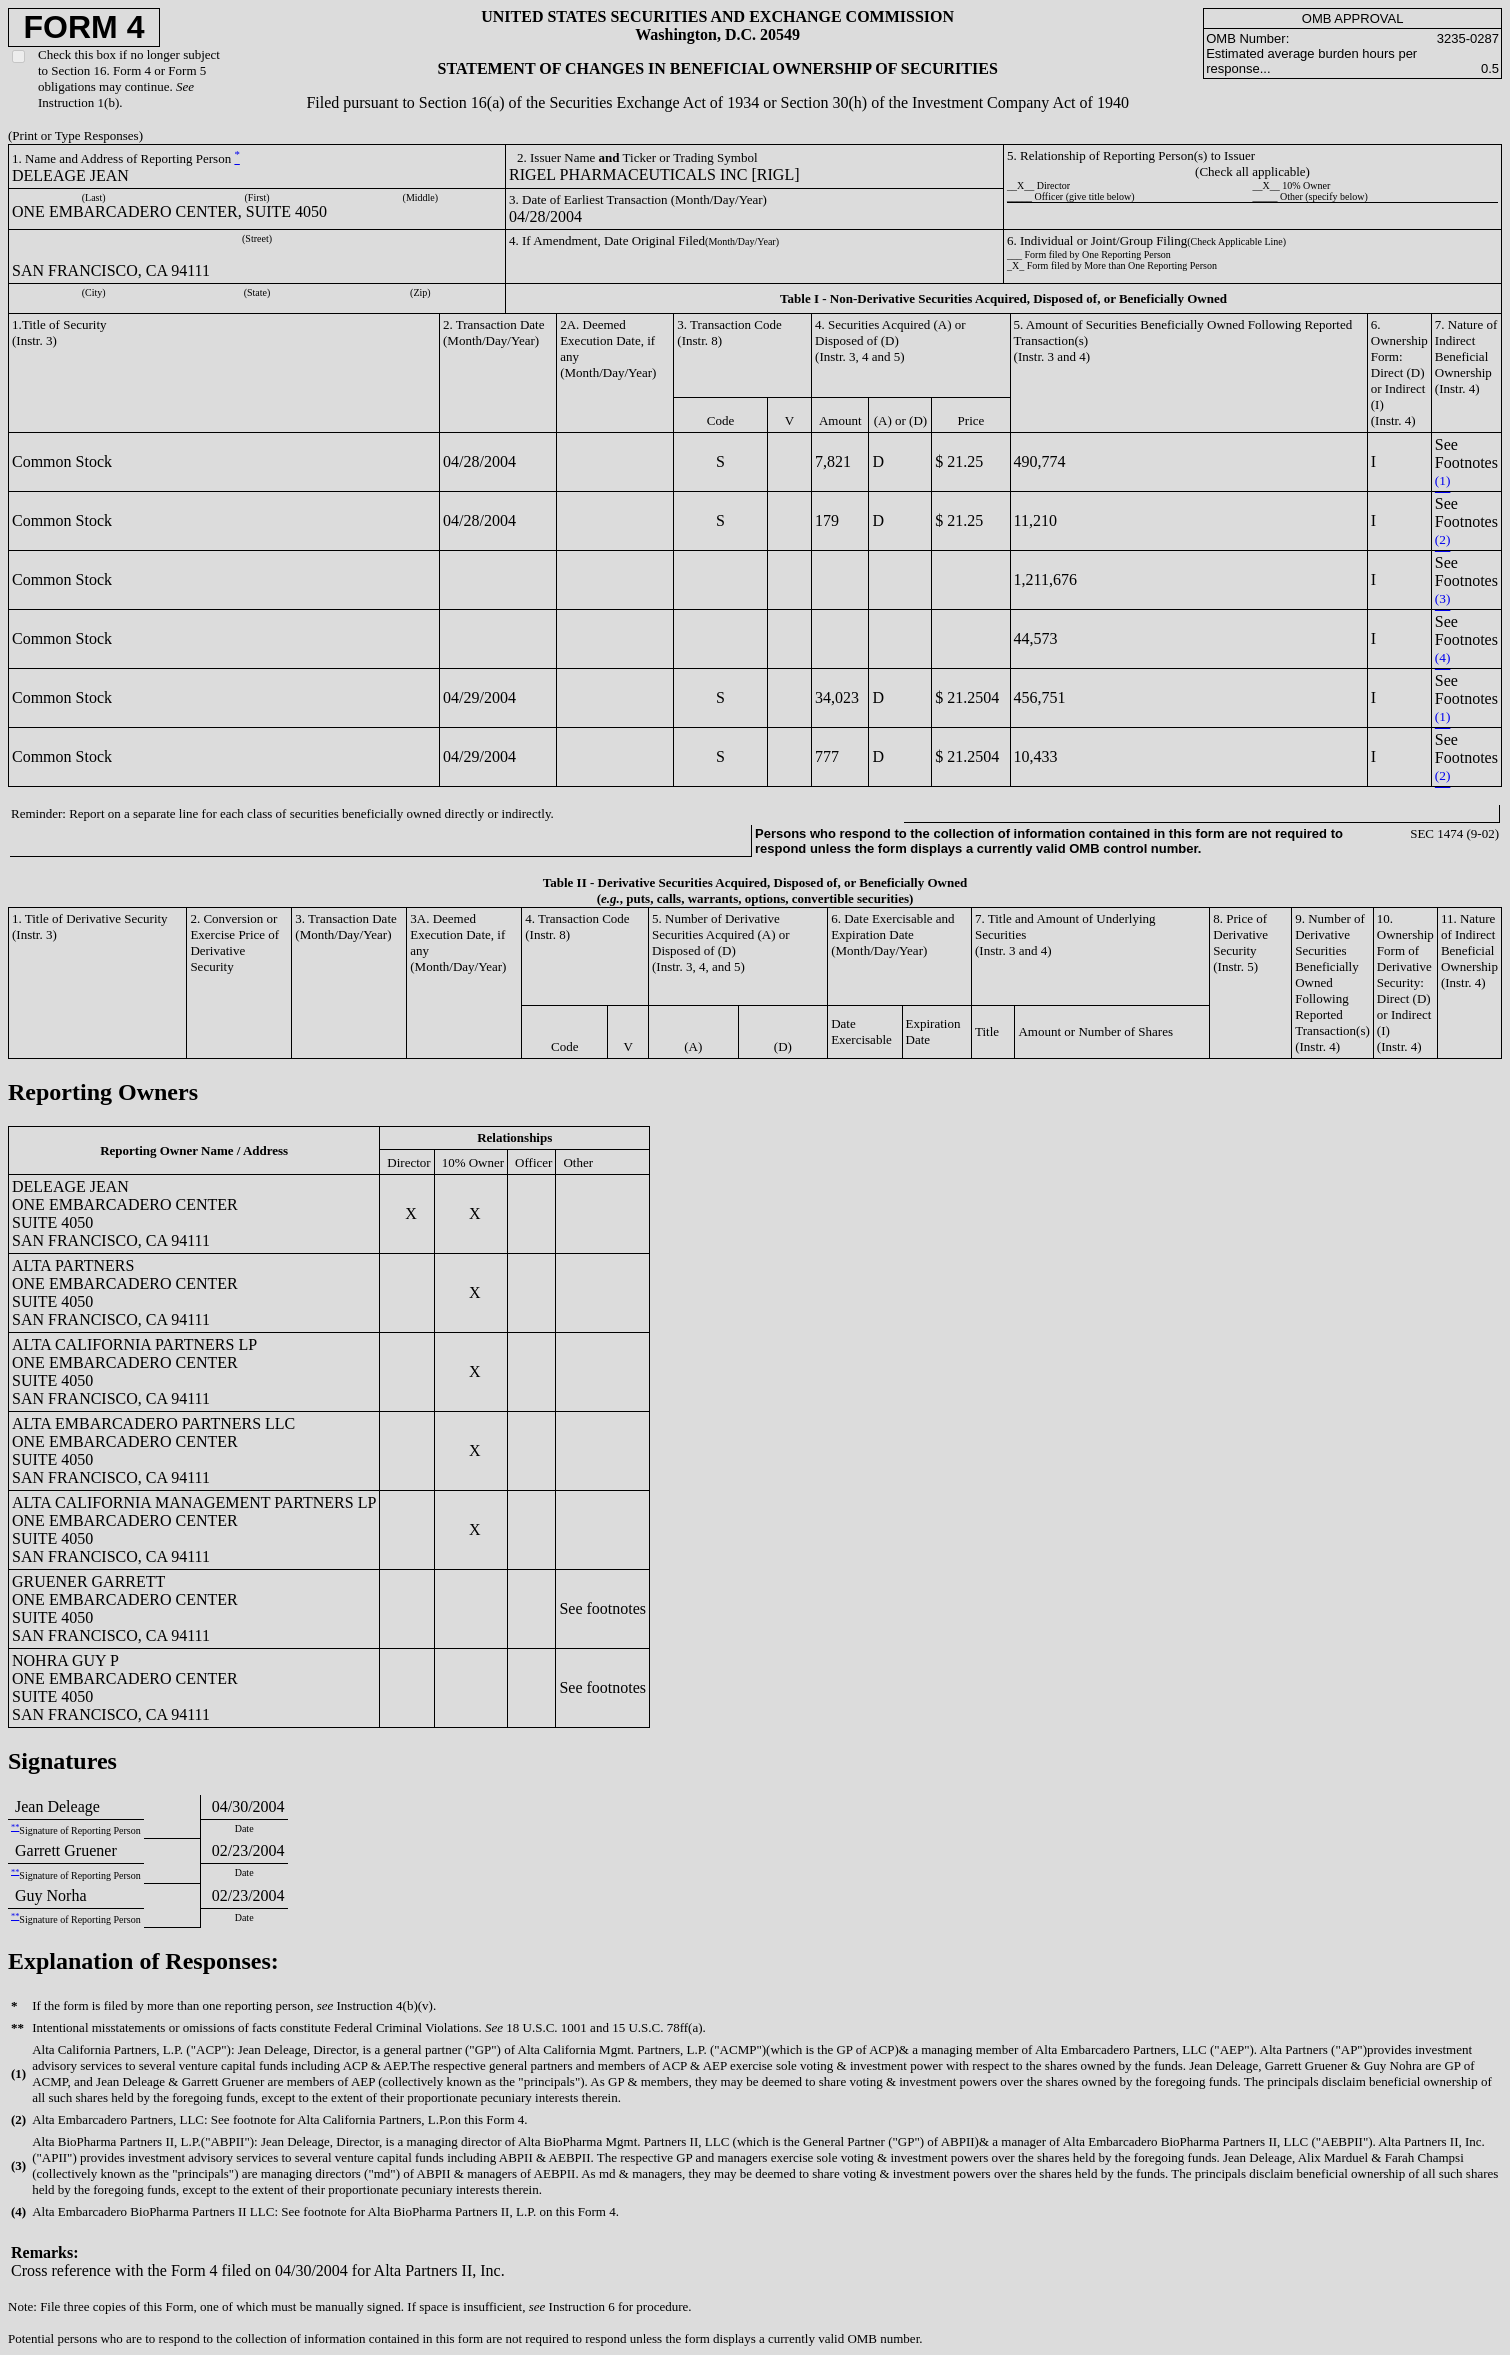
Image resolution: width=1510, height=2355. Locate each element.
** (15, 1827)
